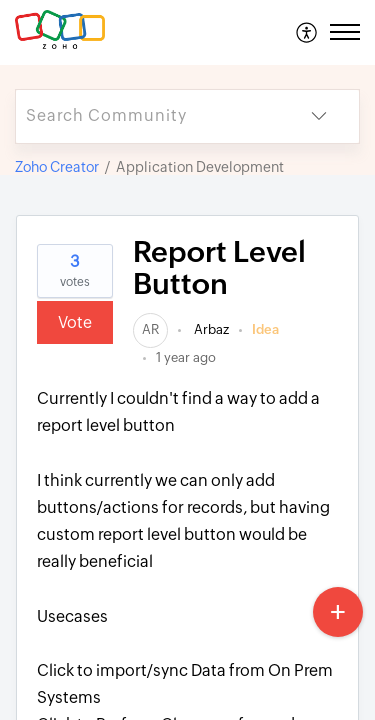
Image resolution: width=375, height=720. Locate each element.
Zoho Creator (57, 167)
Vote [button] (75, 322)
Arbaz (210, 329)
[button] (307, 32)
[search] (147, 116)
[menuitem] (307, 32)
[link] (150, 329)
